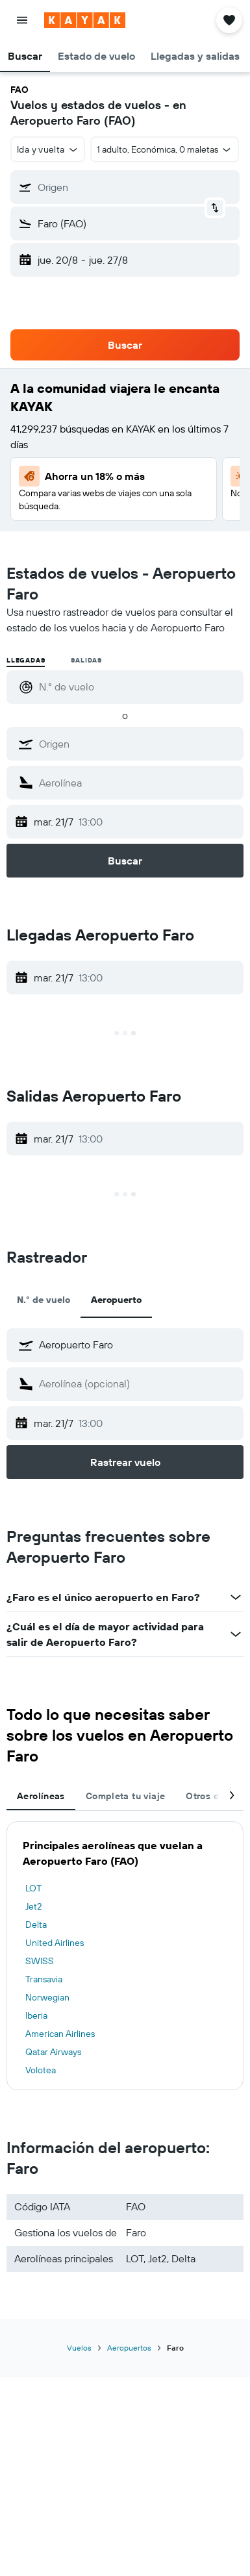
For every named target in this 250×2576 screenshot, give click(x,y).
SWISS (39, 1961)
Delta (36, 1924)
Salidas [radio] (86, 660)
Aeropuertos (129, 2348)
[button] (22, 20)
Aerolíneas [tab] (41, 1796)
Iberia (36, 2015)
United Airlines (54, 1943)
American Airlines (60, 2033)
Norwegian (47, 1997)
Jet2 (33, 1906)
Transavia (43, 1979)
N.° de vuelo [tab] (43, 1300)
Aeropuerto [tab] (116, 1300)
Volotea (40, 2070)
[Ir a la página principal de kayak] (84, 20)
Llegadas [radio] (25, 660)
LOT (33, 1888)
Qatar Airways (53, 2052)
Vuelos (79, 2348)
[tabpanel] (125, 1955)
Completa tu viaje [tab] (125, 1796)
